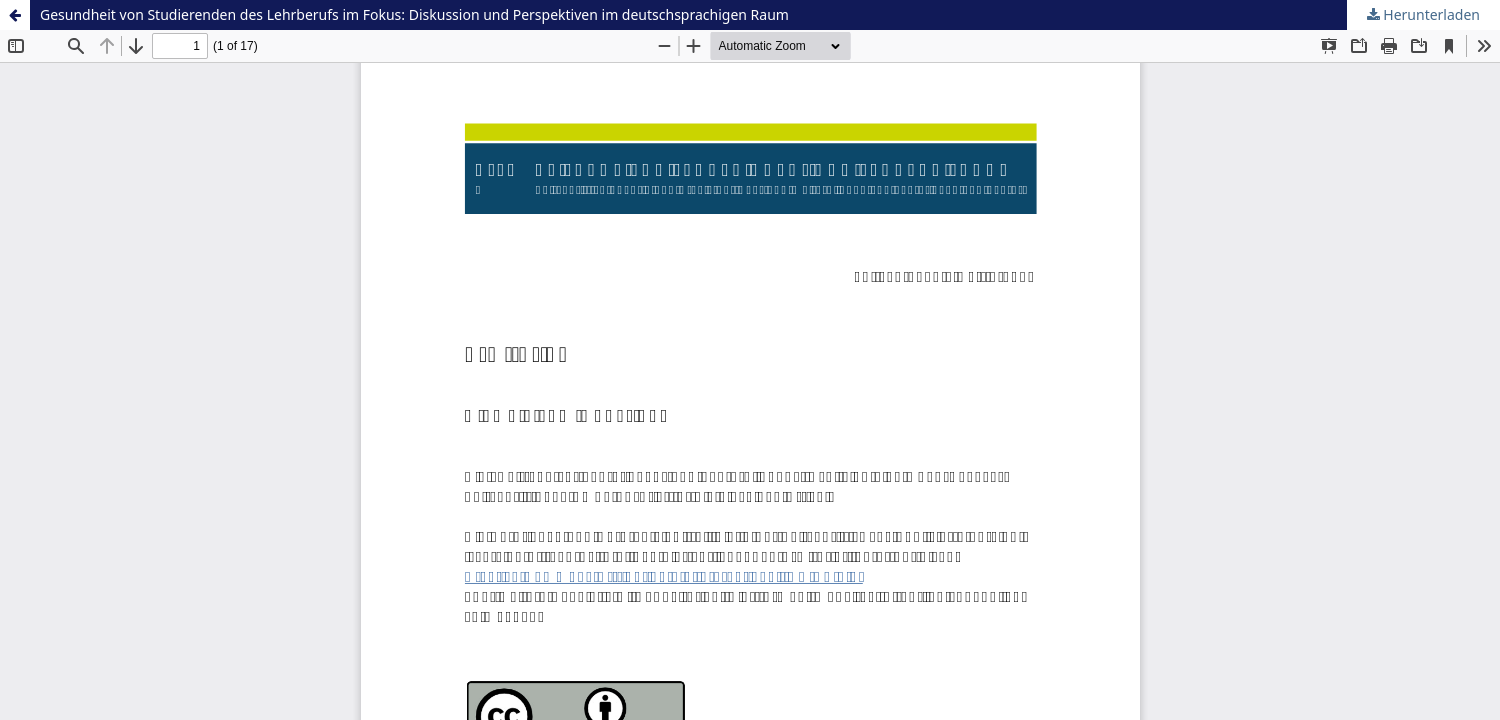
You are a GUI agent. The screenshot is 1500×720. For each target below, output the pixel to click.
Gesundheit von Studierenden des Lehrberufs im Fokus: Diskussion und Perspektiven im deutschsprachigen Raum (414, 14)
